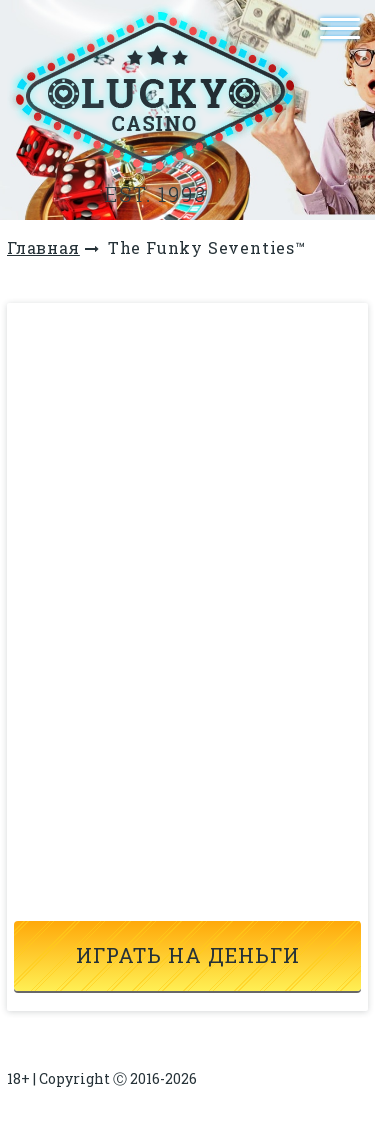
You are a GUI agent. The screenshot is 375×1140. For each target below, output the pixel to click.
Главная (43, 247)
